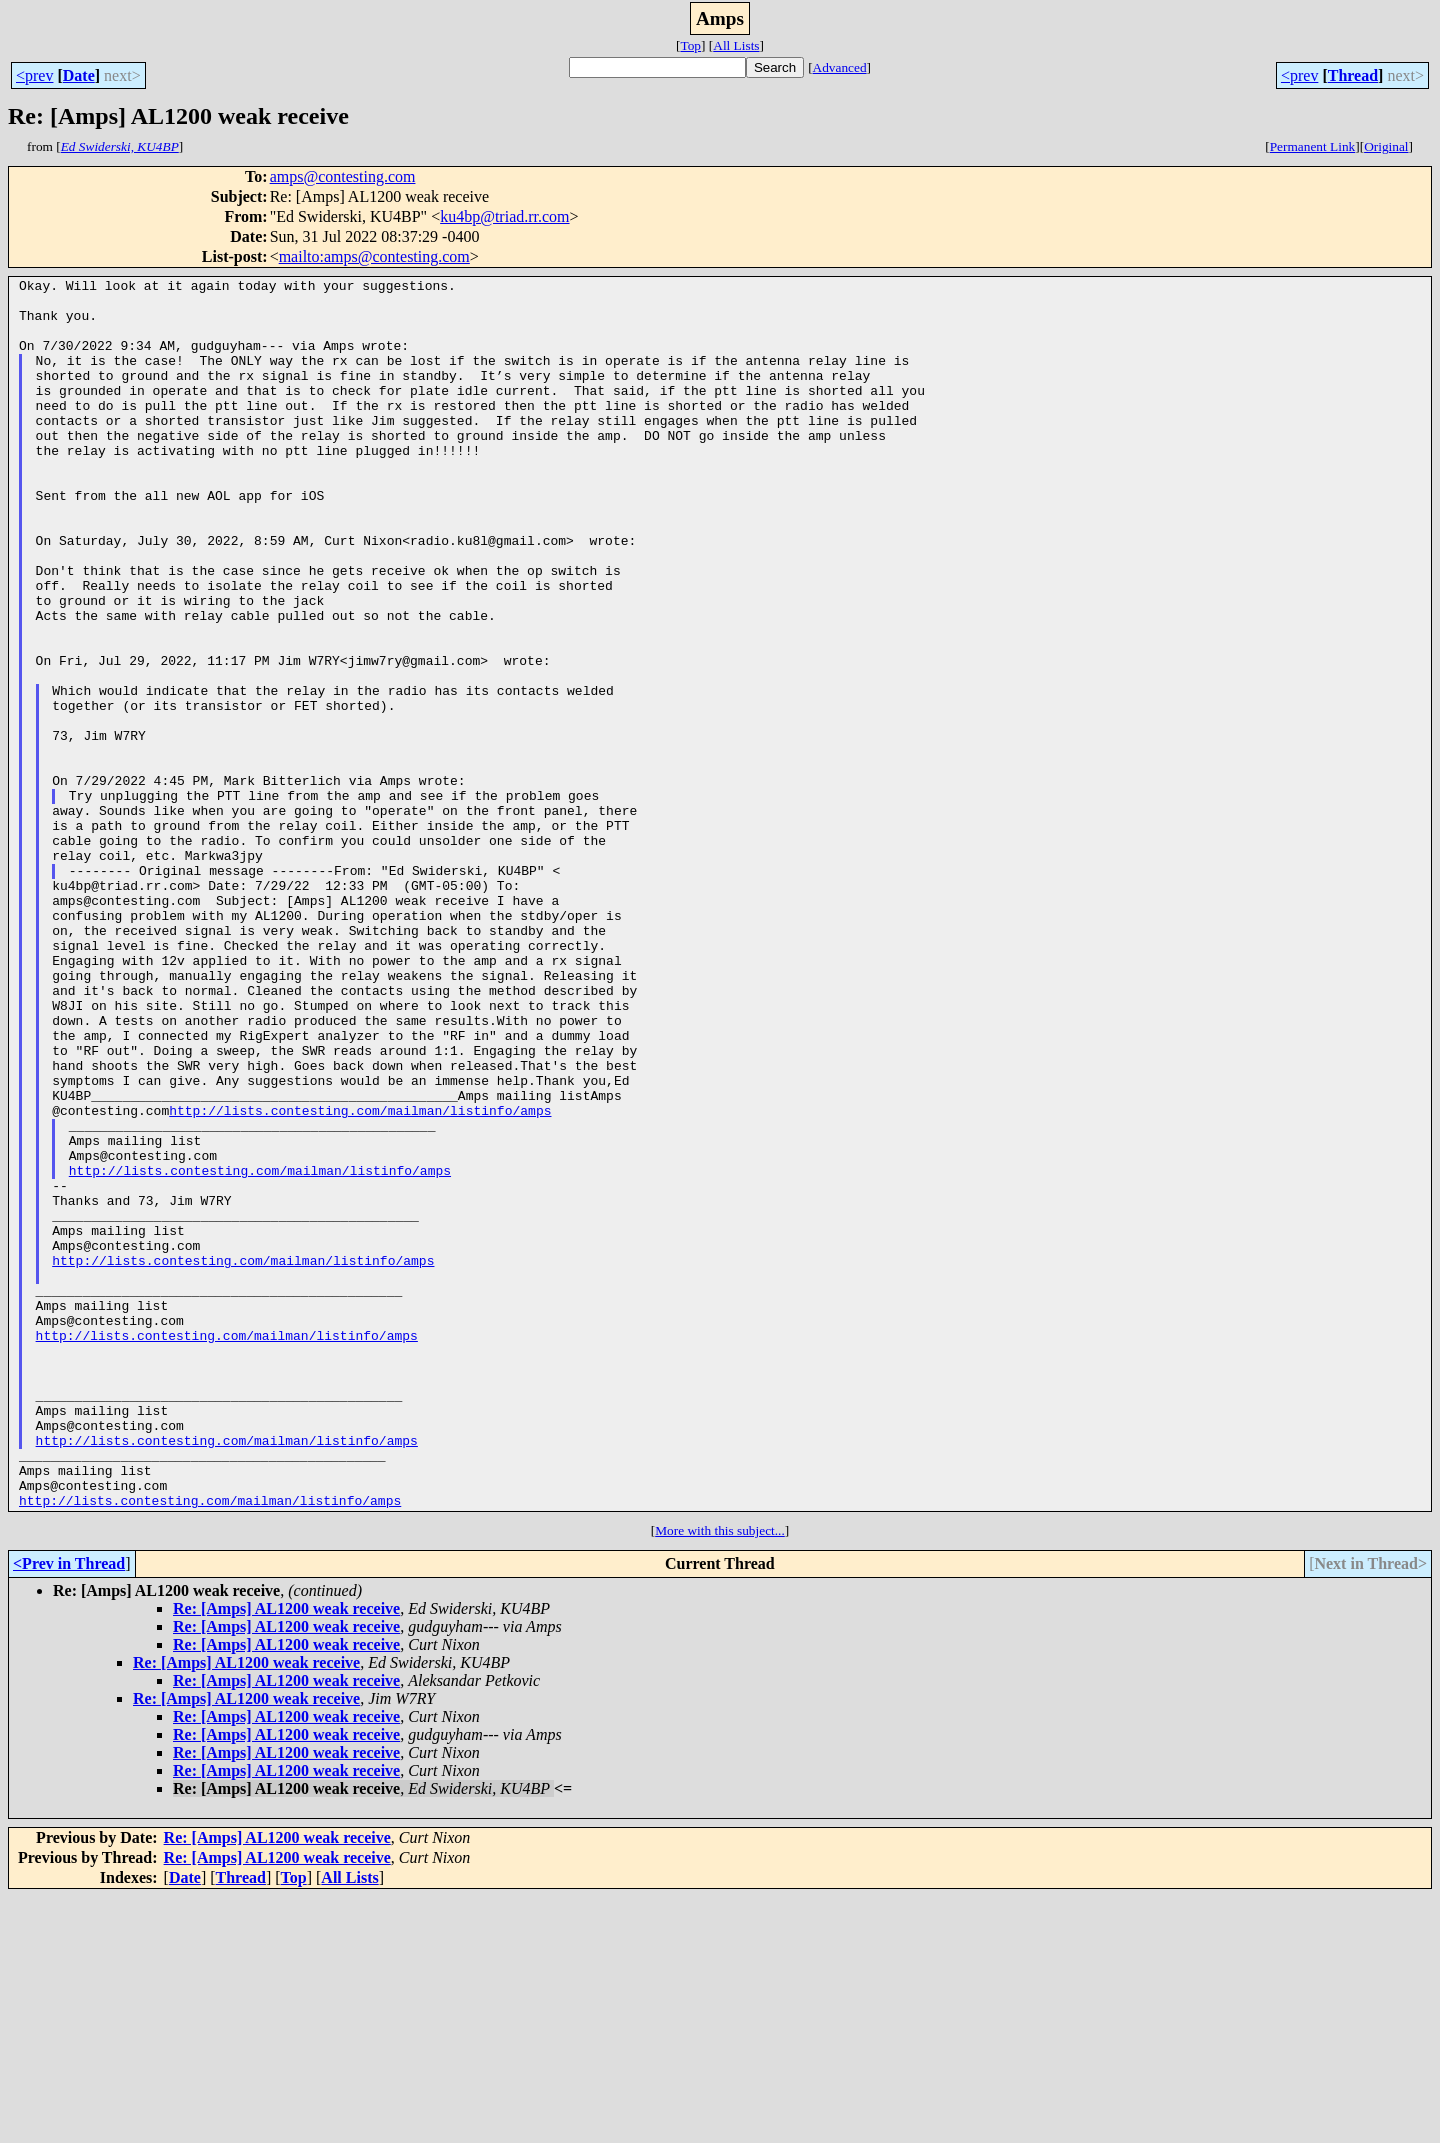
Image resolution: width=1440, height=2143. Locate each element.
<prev (34, 75)
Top (690, 45)
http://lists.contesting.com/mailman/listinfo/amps (360, 1278)
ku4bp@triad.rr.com (504, 216)
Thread (1353, 75)
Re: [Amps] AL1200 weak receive (286, 1854)
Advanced (840, 67)
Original (1386, 146)
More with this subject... (720, 1776)
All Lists (736, 45)
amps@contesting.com (343, 176)
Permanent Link (1313, 146)
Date (79, 75)
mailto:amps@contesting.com (374, 256)
